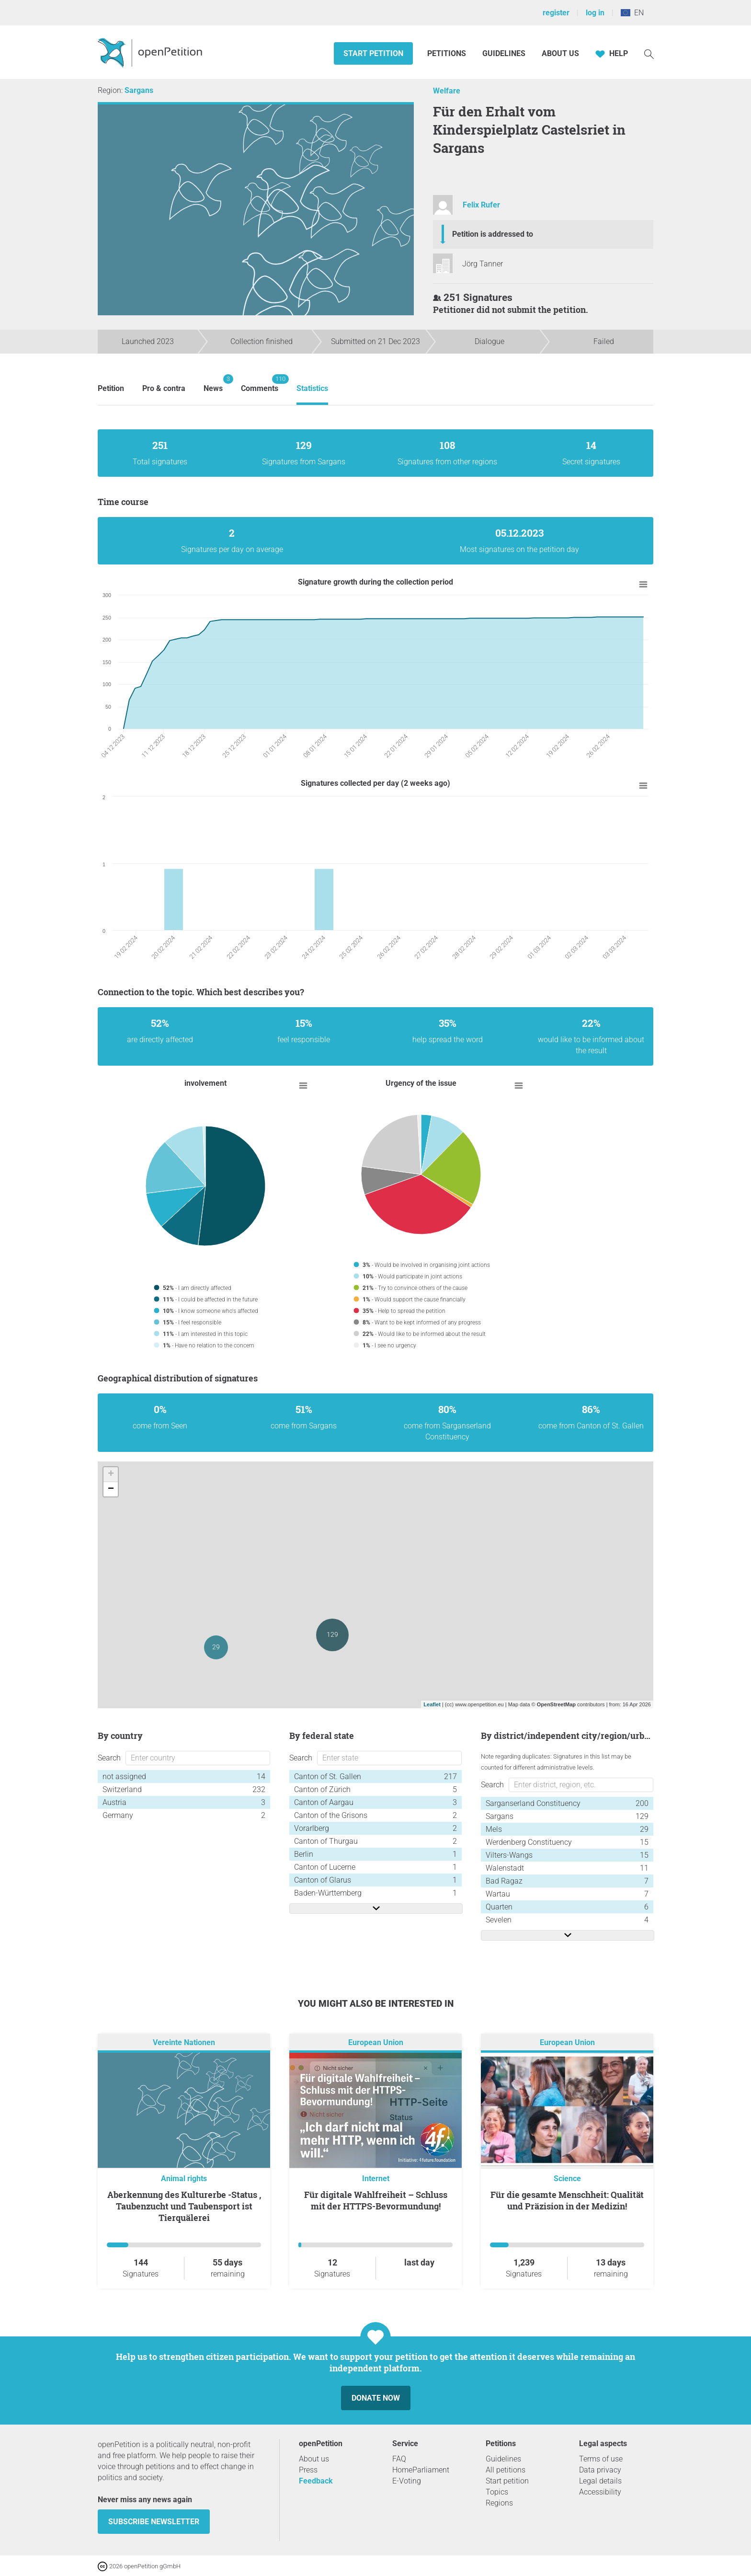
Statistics (312, 388)
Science (567, 2178)
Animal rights (184, 2178)
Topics (497, 2491)
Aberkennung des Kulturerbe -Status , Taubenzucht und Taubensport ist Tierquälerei (184, 2206)
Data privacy (600, 2469)
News (213, 383)
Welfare (446, 90)
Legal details (600, 2480)
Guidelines (503, 53)
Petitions (447, 53)
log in (595, 12)
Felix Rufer (481, 204)
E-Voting (406, 2480)
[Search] (649, 53)
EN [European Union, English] (632, 12)
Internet (375, 2178)
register (556, 12)
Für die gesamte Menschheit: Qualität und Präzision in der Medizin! (567, 2200)
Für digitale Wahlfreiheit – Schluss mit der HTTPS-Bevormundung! (375, 2200)
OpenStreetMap (556, 1704)
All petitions (505, 2469)
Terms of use (601, 2458)
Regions (499, 2502)
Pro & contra (163, 388)
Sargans (139, 90)
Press (308, 2469)
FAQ (399, 2458)
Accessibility (600, 2491)
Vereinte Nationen (184, 2042)
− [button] (111, 1489)
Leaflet (431, 1704)
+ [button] (111, 1474)
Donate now (376, 2398)
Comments (259, 383)
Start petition (373, 53)
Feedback (316, 2480)
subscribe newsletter (153, 2521)
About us (560, 53)
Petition (111, 388)
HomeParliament (420, 2469)
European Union (375, 2042)
